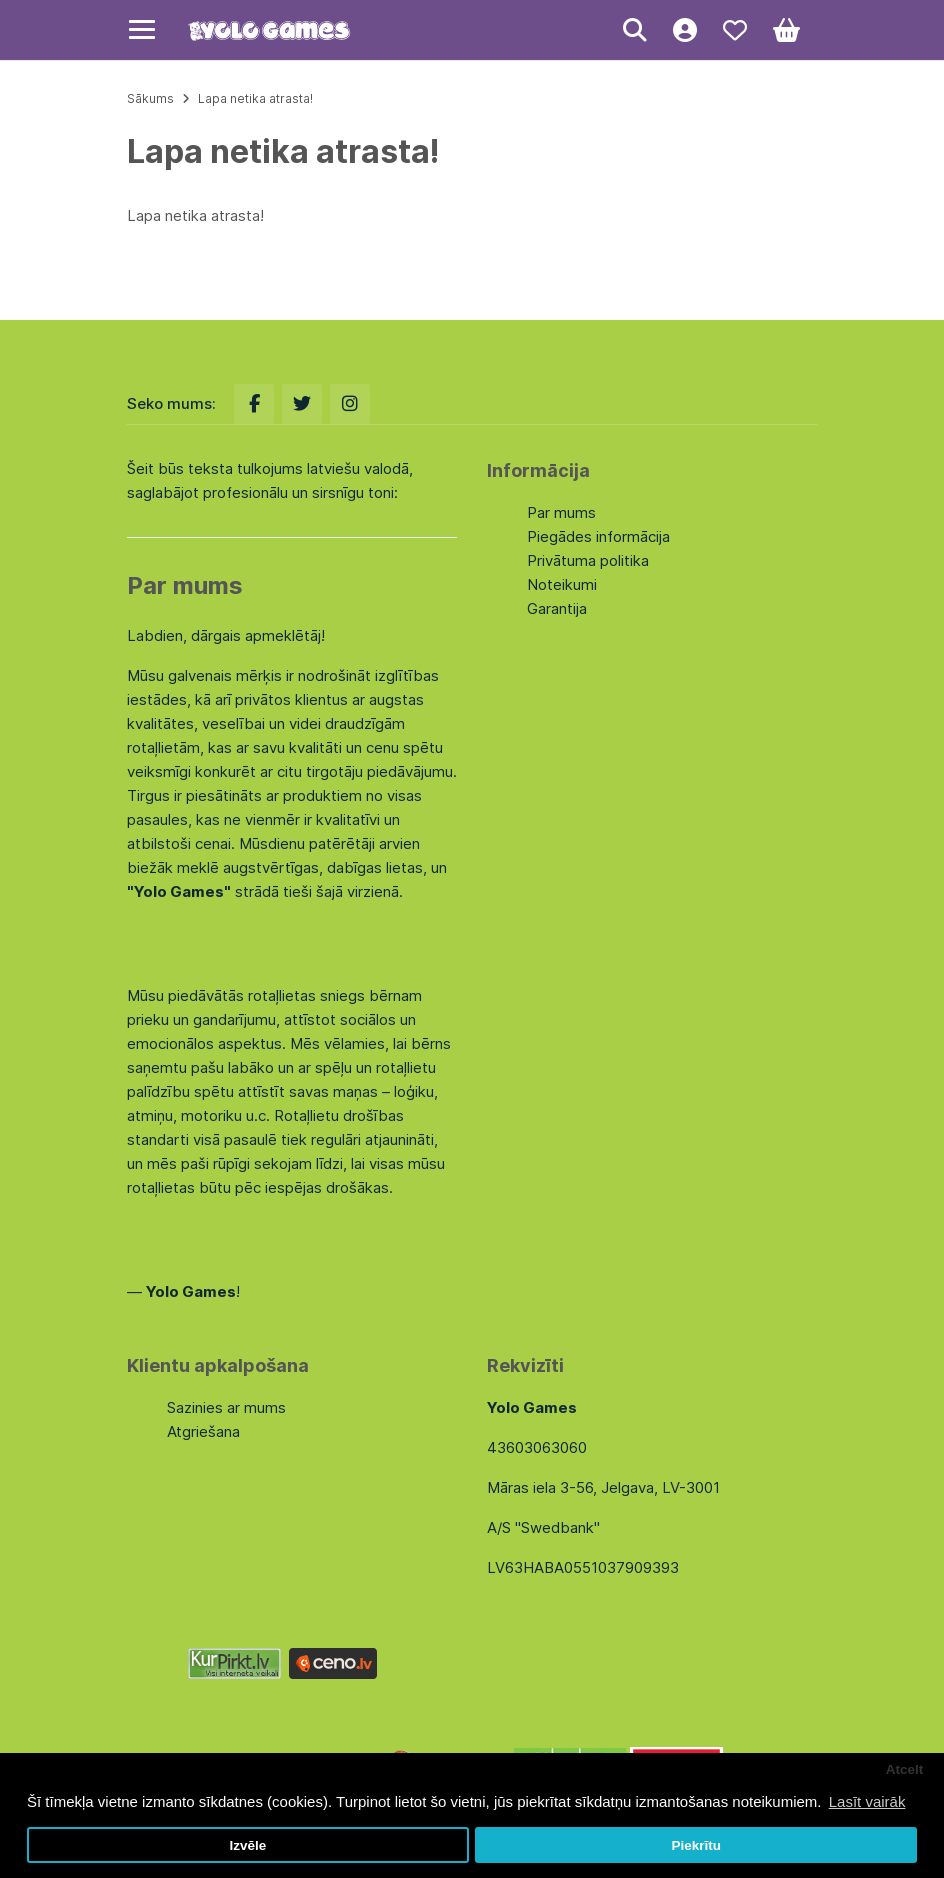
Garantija (557, 608)
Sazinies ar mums (226, 1407)
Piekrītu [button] (696, 1845)
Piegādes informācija (598, 536)
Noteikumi (562, 584)
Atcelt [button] (905, 1769)
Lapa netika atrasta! (255, 98)
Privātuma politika (588, 560)
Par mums (561, 512)
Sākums (150, 98)
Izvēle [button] (247, 1845)
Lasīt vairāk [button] (867, 1801)
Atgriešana (203, 1431)
